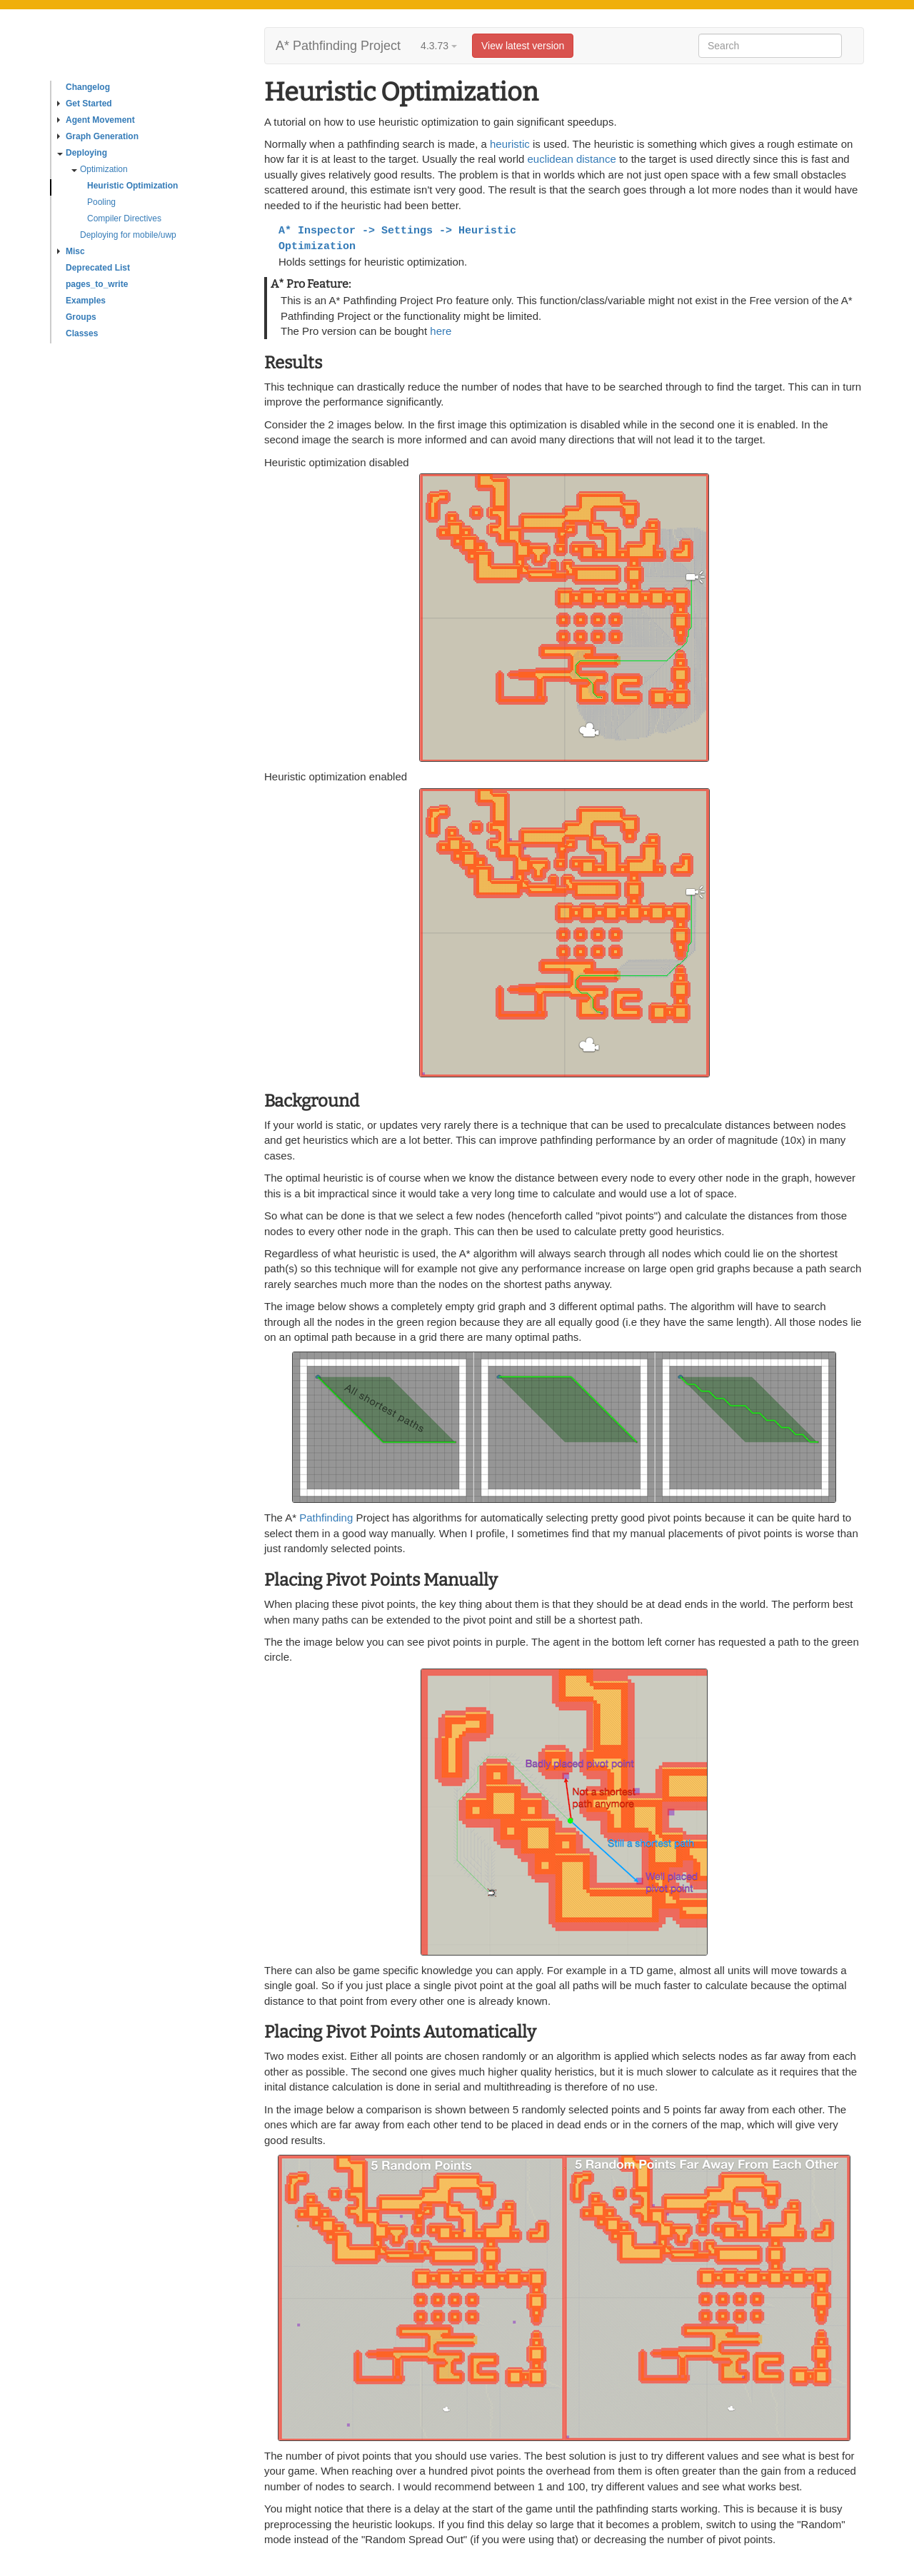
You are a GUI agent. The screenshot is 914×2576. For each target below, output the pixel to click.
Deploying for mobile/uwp (128, 235)
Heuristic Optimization (132, 186)
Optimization (99, 169)
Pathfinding (326, 1517)
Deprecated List (98, 268)
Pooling (101, 202)
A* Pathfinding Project (338, 46)
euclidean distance (572, 159)
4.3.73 (439, 45)
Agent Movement (96, 120)
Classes (82, 333)
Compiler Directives (124, 218)
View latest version (522, 45)
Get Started (84, 104)
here (440, 331)
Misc (71, 251)
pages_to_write (97, 284)
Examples (86, 301)
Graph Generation (98, 136)
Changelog (88, 87)
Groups (81, 317)
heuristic (510, 144)
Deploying (82, 153)
